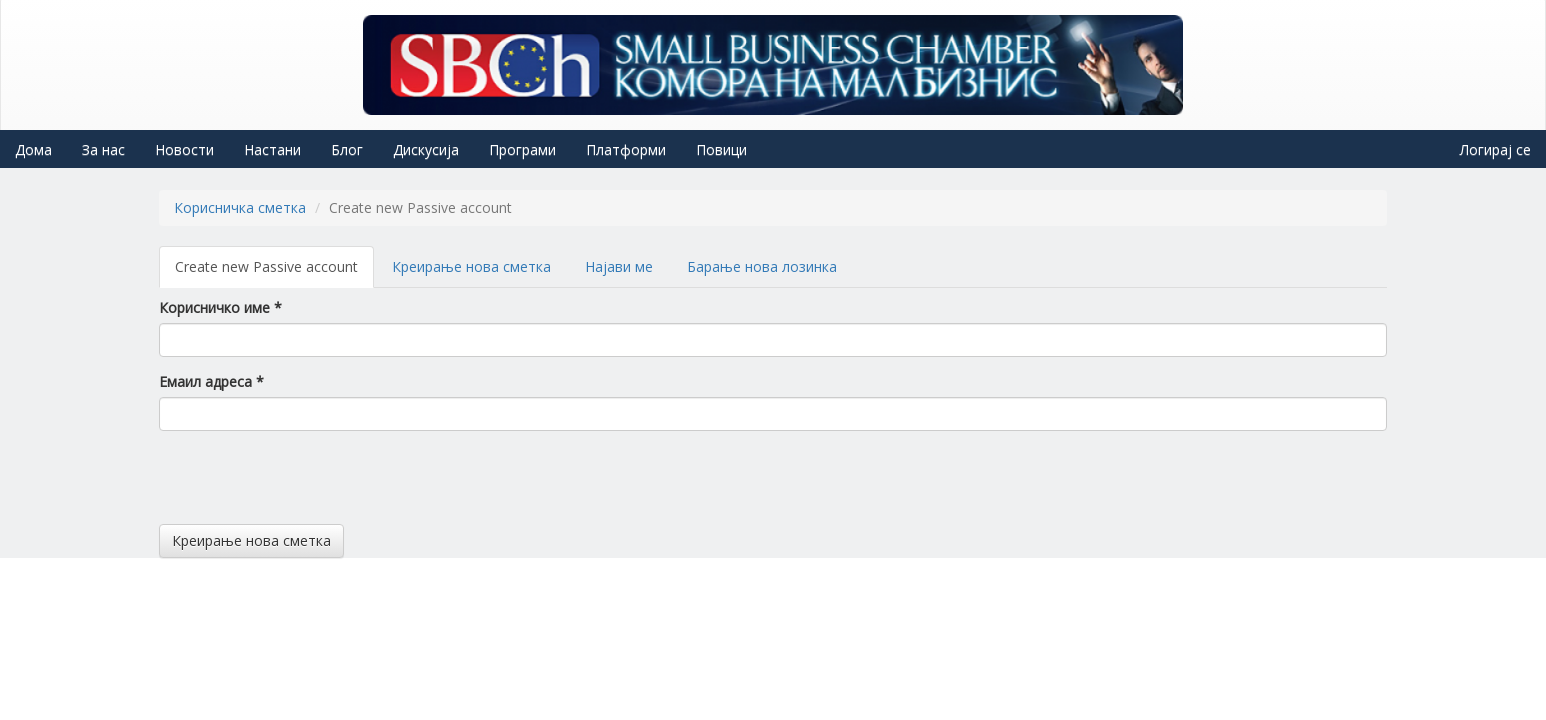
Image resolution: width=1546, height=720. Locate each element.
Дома (33, 149)
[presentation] (311, 485)
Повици (721, 149)
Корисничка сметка (240, 207)
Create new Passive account (274, 272)
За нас (103, 149)
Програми (522, 149)
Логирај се (1495, 149)
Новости (184, 149)
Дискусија (426, 149)
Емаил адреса (211, 381)
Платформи (626, 149)
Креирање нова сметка (471, 266)
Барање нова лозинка (762, 266)
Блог (347, 149)
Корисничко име (220, 307)
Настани (272, 149)
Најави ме (619, 266)
